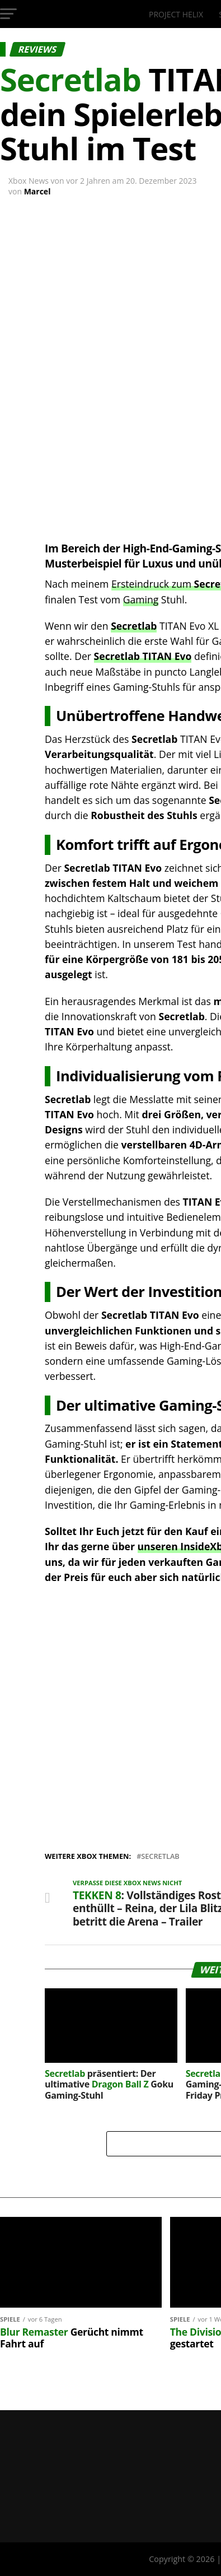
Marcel (37, 191)
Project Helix (176, 14)
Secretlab (134, 626)
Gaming (141, 599)
